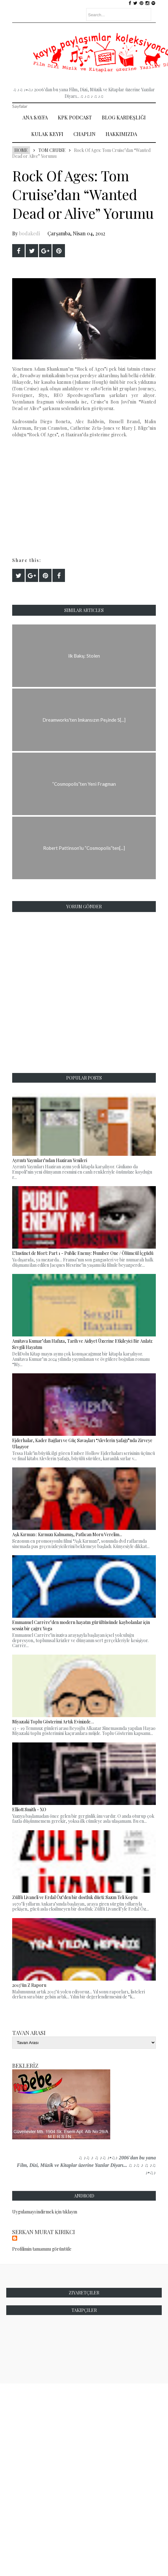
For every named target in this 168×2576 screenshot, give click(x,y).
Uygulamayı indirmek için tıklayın (44, 2212)
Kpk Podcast (75, 117)
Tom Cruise (52, 150)
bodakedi (29, 233)
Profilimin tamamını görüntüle (42, 2249)
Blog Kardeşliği (124, 117)
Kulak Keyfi (47, 134)
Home (21, 150)
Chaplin (84, 134)
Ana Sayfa (35, 117)
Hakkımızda (121, 134)
